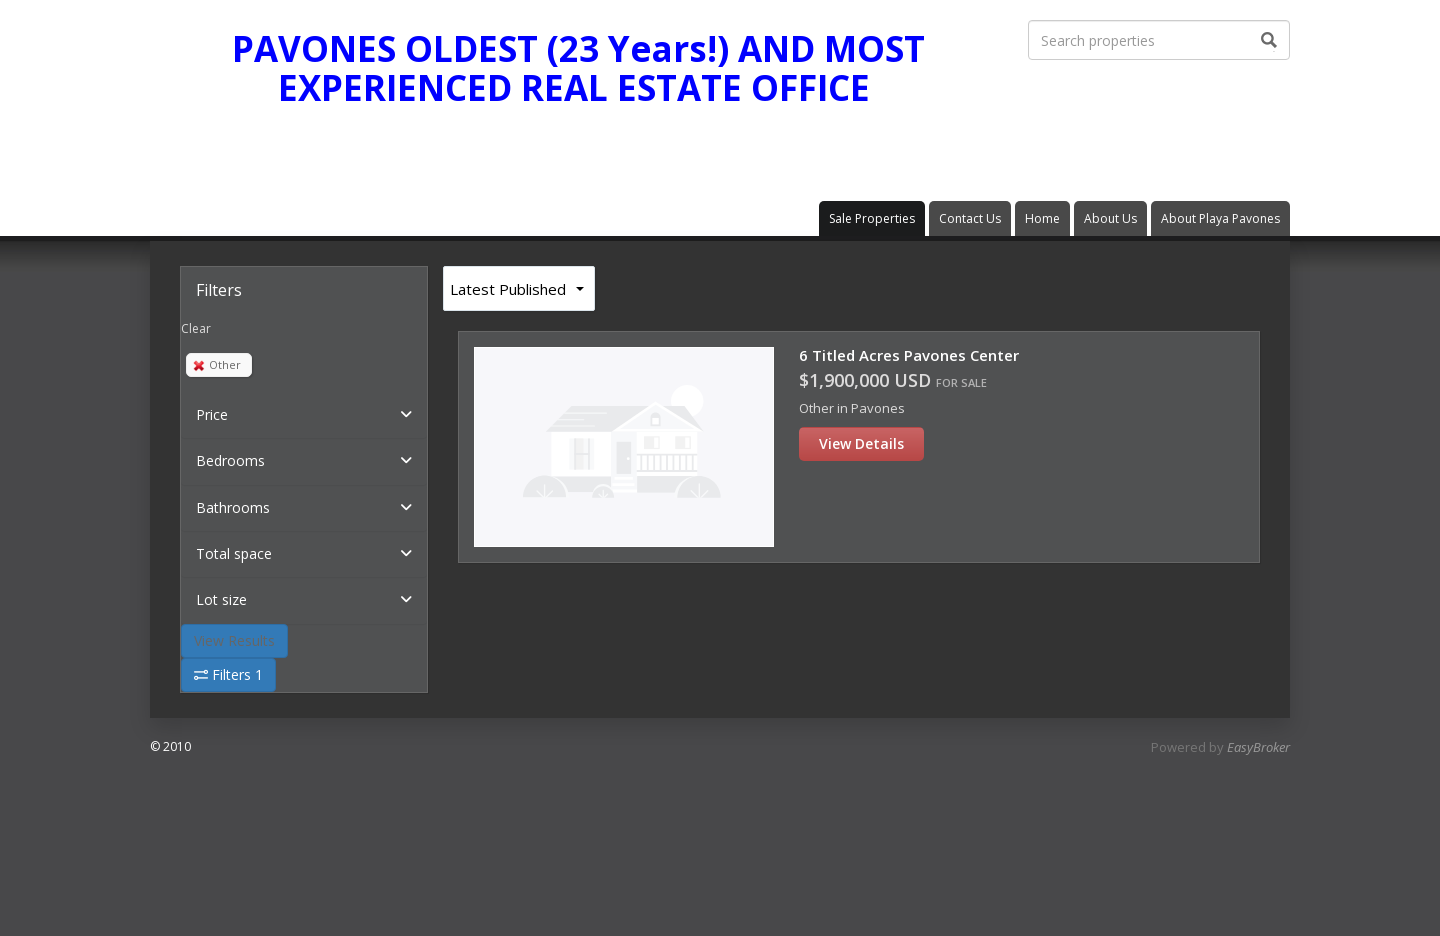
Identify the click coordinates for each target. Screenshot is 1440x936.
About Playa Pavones (1220, 218)
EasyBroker (1258, 747)
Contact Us (970, 218)
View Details (861, 443)
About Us (1110, 218)
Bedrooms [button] (230, 460)
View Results (234, 640)
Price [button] (212, 414)
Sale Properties (872, 218)
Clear (196, 328)
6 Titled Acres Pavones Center (909, 355)
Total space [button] (234, 553)
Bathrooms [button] (233, 507)
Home (1042, 218)
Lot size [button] (221, 599)
